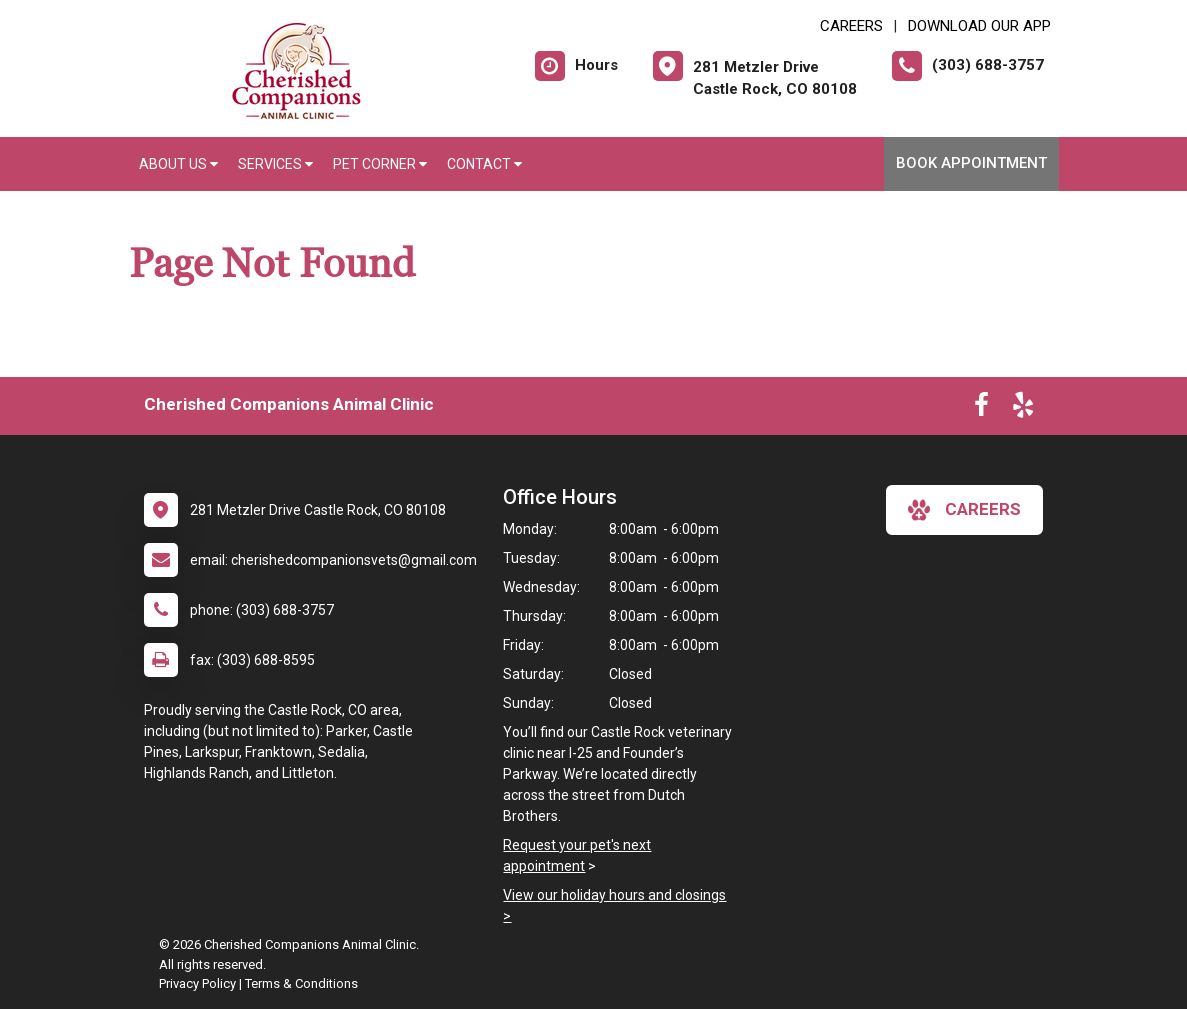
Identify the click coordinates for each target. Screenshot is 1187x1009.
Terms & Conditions (301, 983)
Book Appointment (971, 163)
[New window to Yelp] (1023, 409)
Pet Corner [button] (380, 164)
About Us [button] (178, 164)
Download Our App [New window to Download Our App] (979, 26)
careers (964, 510)
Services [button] (275, 164)
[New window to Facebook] (981, 409)
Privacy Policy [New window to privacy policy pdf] (197, 983)
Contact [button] (484, 164)
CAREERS (851, 26)
